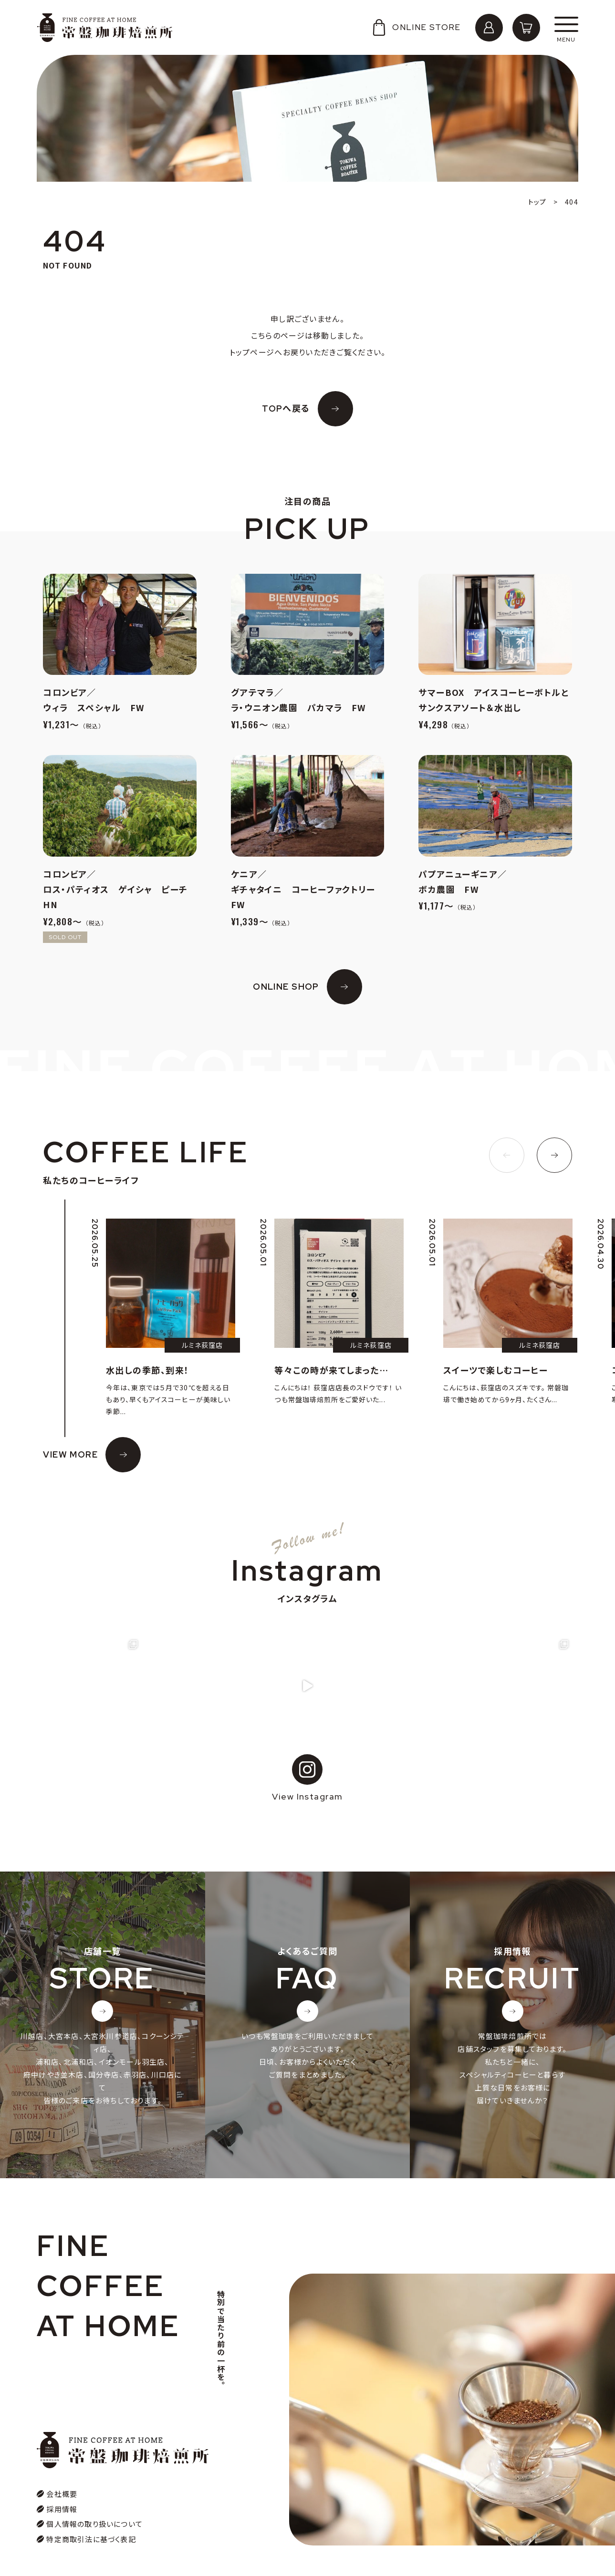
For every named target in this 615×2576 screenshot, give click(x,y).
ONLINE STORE (415, 27)
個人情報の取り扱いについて (94, 2500)
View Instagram (307, 1777)
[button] (506, 1155)
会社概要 (61, 2470)
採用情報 (61, 2486)
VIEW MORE (70, 1454)
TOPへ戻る (286, 408)
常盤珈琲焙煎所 (105, 27)
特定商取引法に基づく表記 (91, 2516)
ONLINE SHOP (286, 986)
